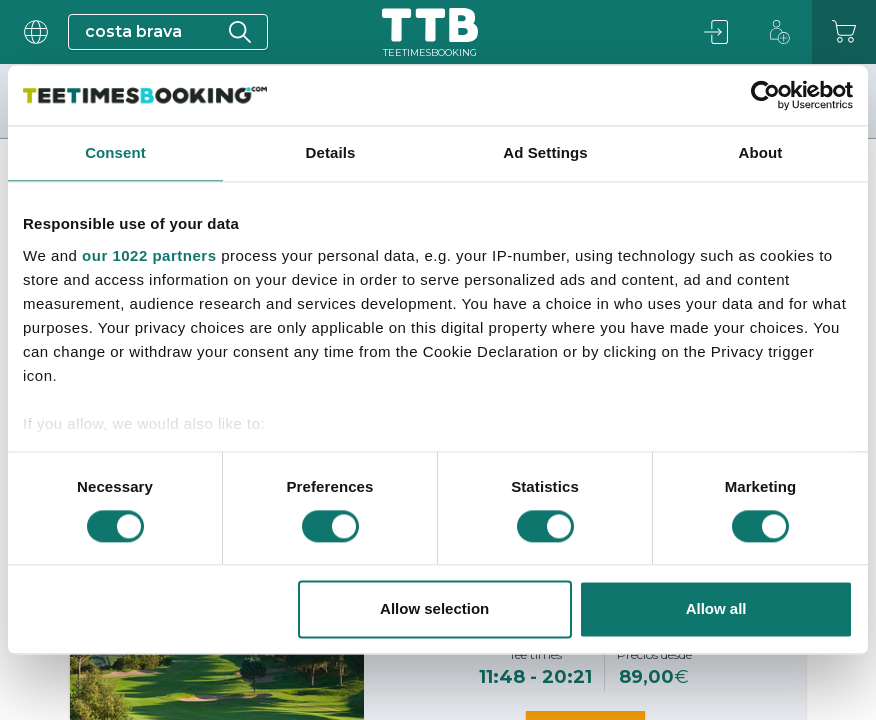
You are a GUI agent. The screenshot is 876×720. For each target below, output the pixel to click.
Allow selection (434, 609)
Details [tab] (331, 152)
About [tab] (761, 152)
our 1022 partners (149, 255)
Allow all (716, 609)
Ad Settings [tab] (545, 152)
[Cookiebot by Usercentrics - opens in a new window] (765, 95)
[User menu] (34, 32)
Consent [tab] (115, 152)
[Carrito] (844, 32)
